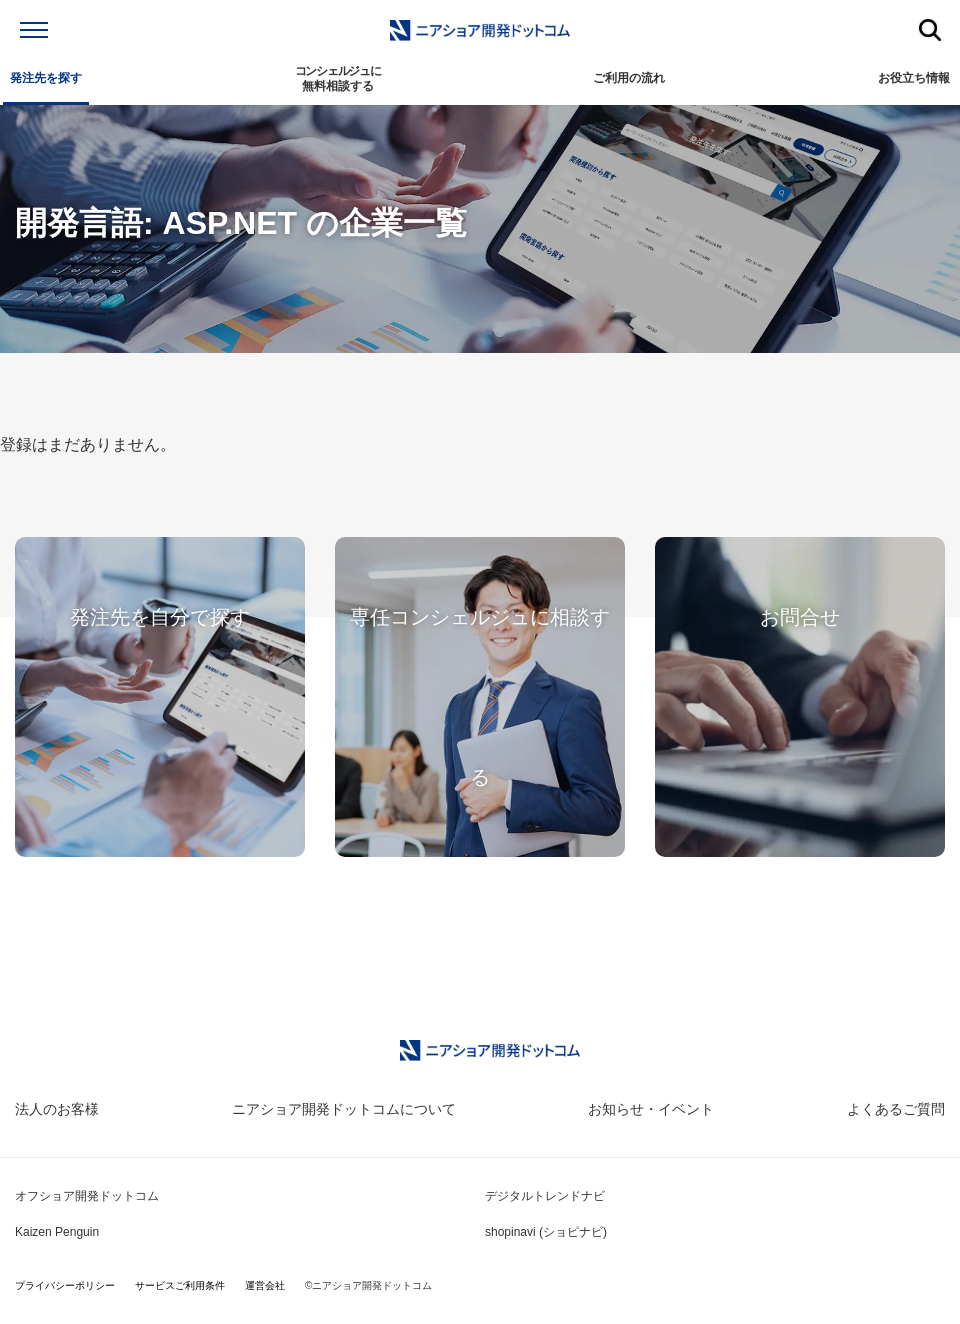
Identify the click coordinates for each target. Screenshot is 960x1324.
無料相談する (338, 78)
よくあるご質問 (896, 1109)
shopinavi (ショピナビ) (546, 1232)
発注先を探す (46, 78)
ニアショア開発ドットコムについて (344, 1109)
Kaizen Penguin (57, 1232)
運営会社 (265, 1285)
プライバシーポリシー (65, 1285)
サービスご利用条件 (180, 1285)
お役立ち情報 (914, 78)
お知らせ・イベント (651, 1109)
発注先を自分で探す (160, 617)
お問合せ (800, 617)
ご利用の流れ (629, 78)
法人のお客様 (57, 1109)
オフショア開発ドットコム (87, 1196)
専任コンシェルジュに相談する (480, 697)
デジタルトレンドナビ (545, 1196)
